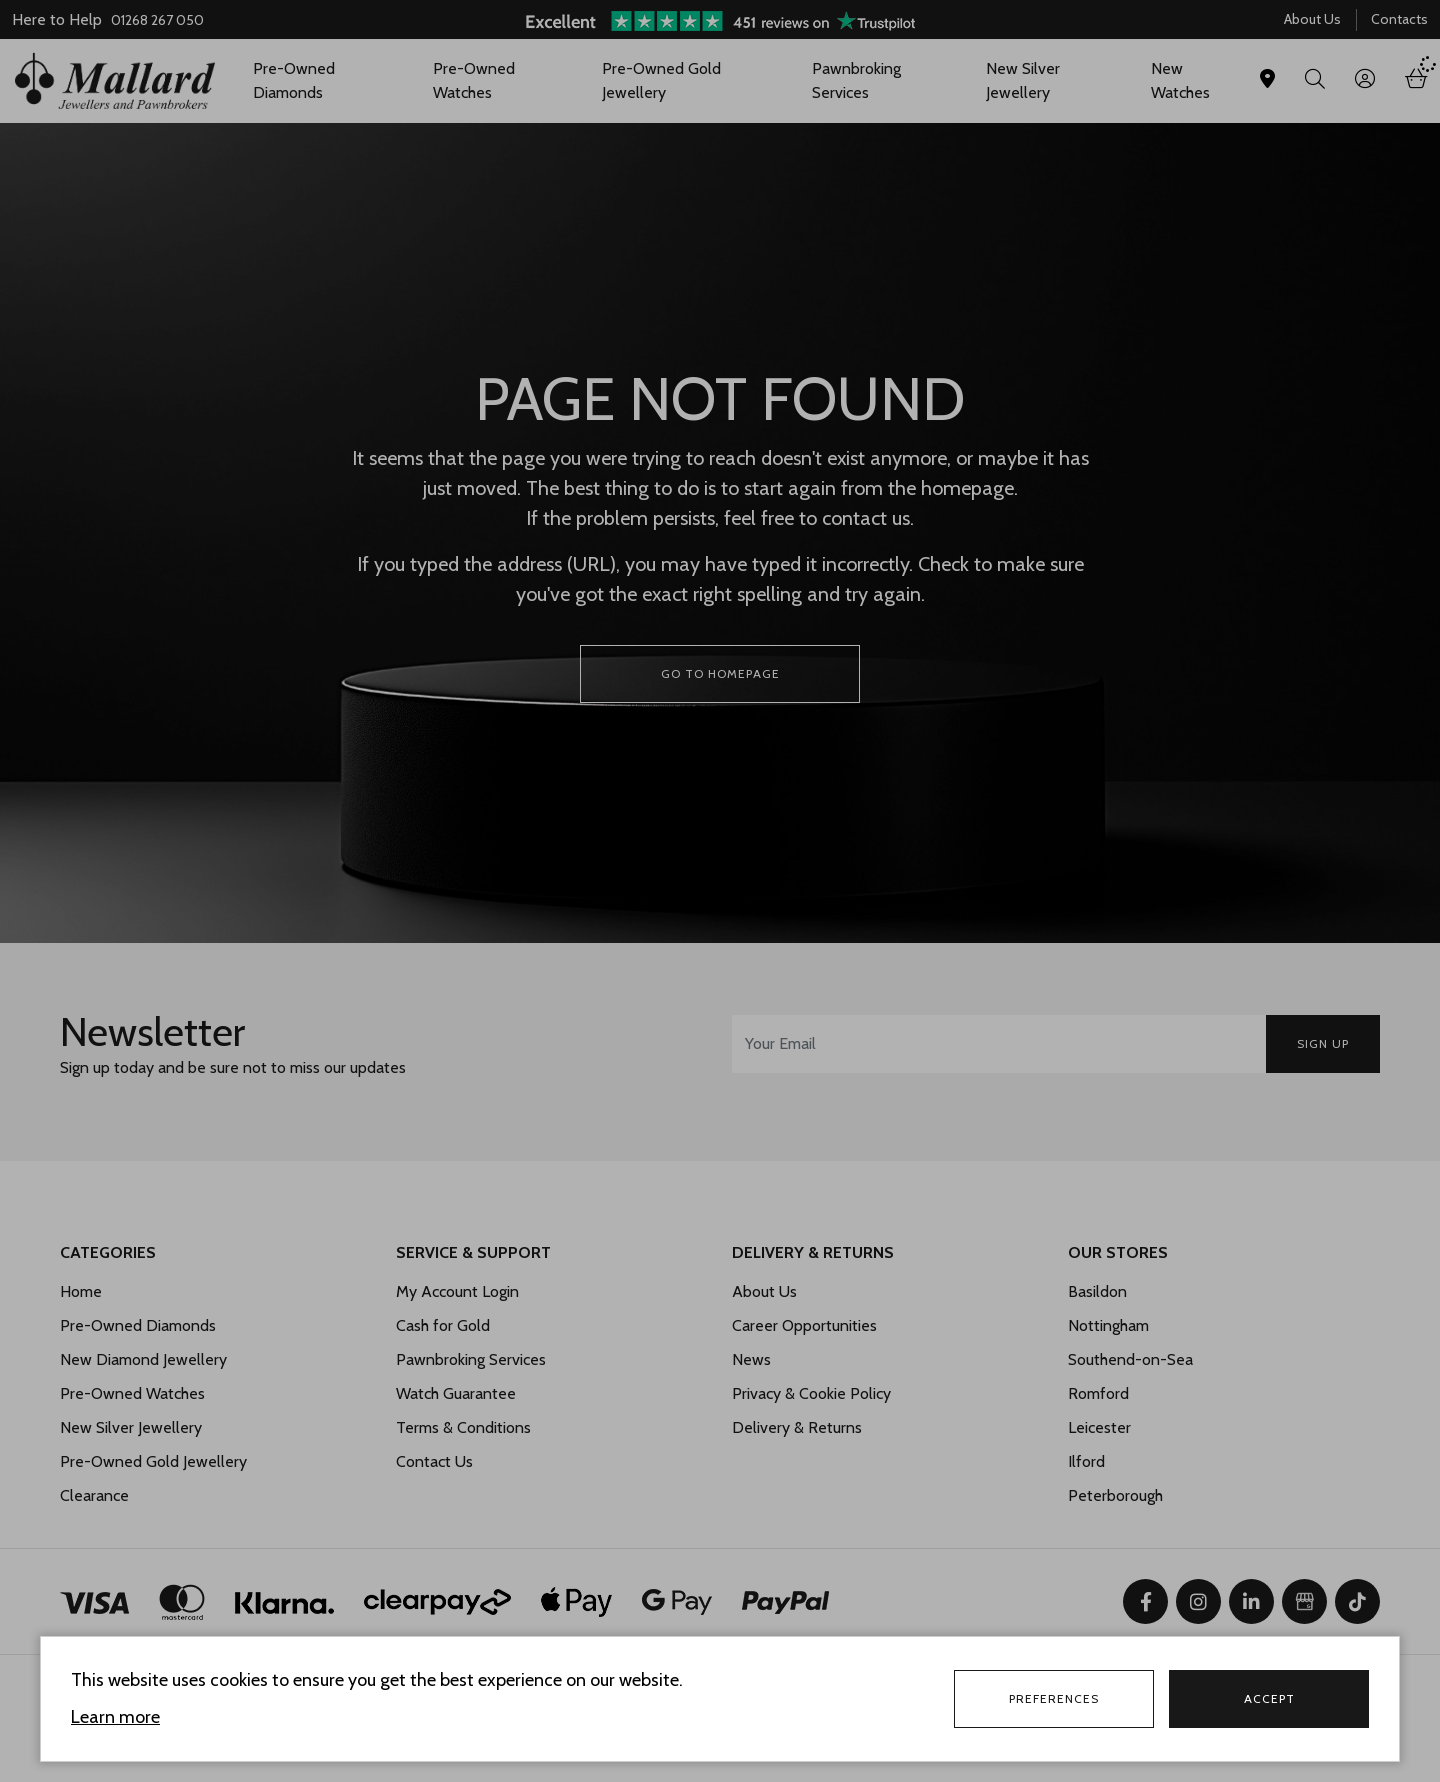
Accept (1269, 1698)
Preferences (1054, 1698)
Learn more (115, 1717)
